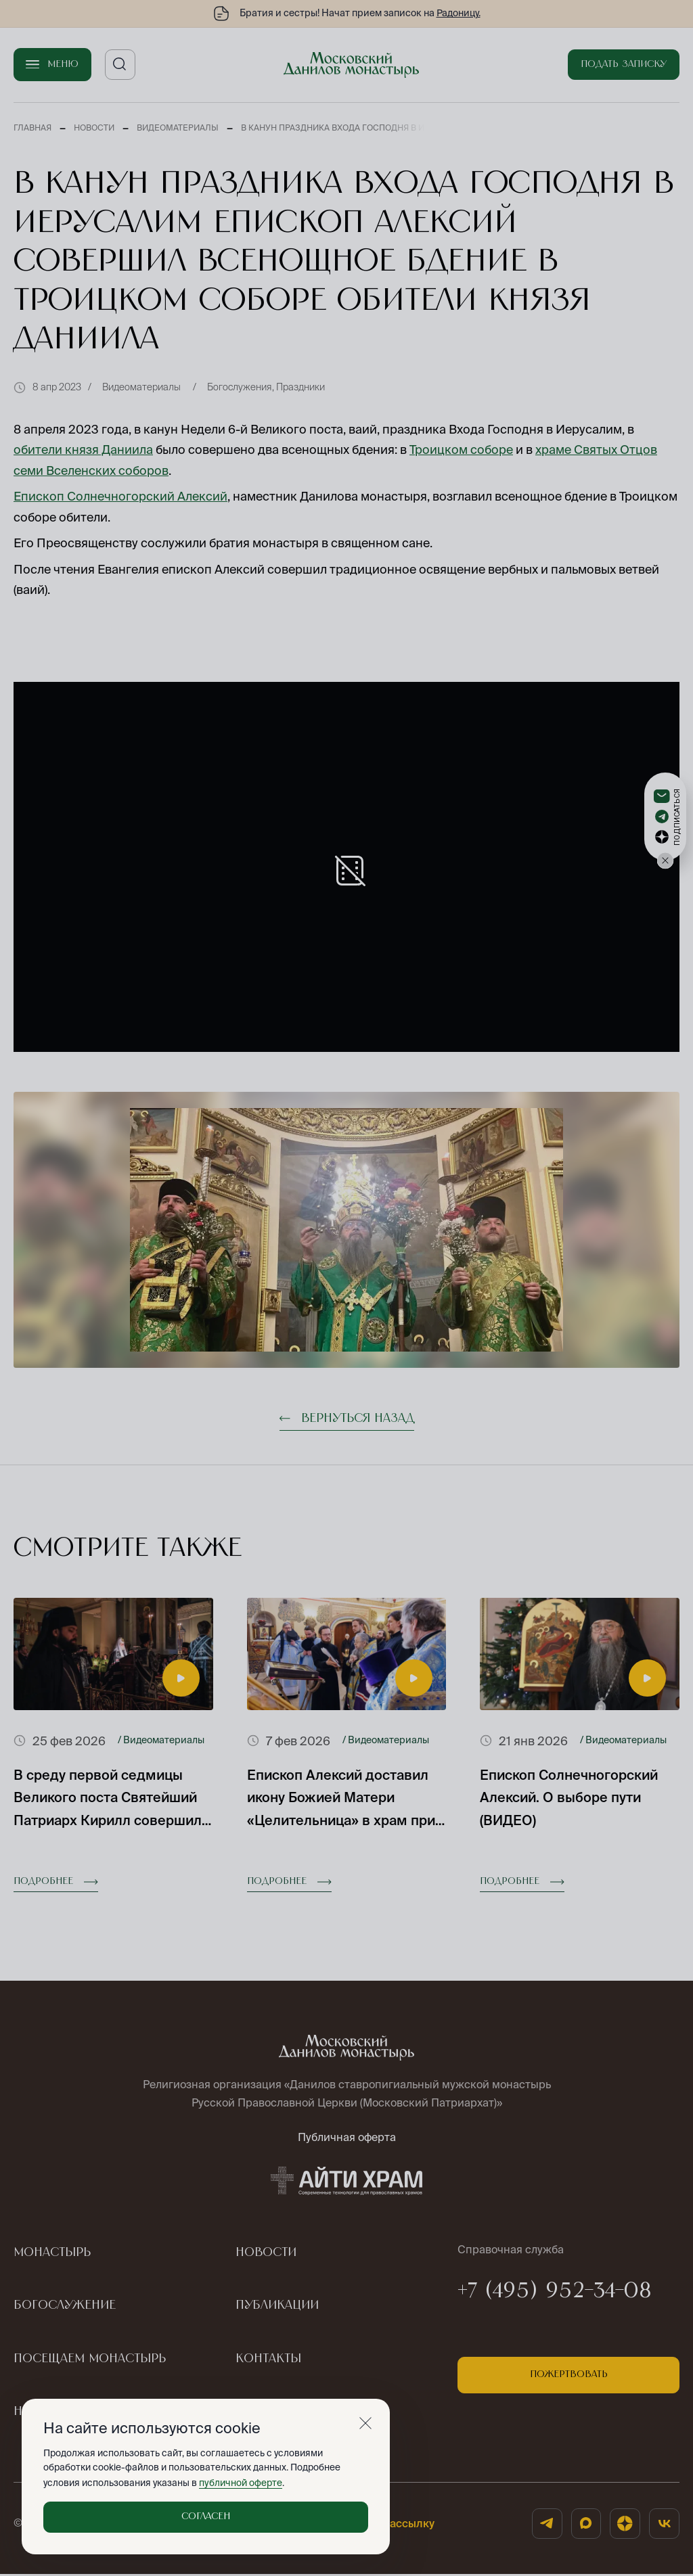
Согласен (205, 2516)
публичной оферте (240, 2482)
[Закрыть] (365, 2423)
